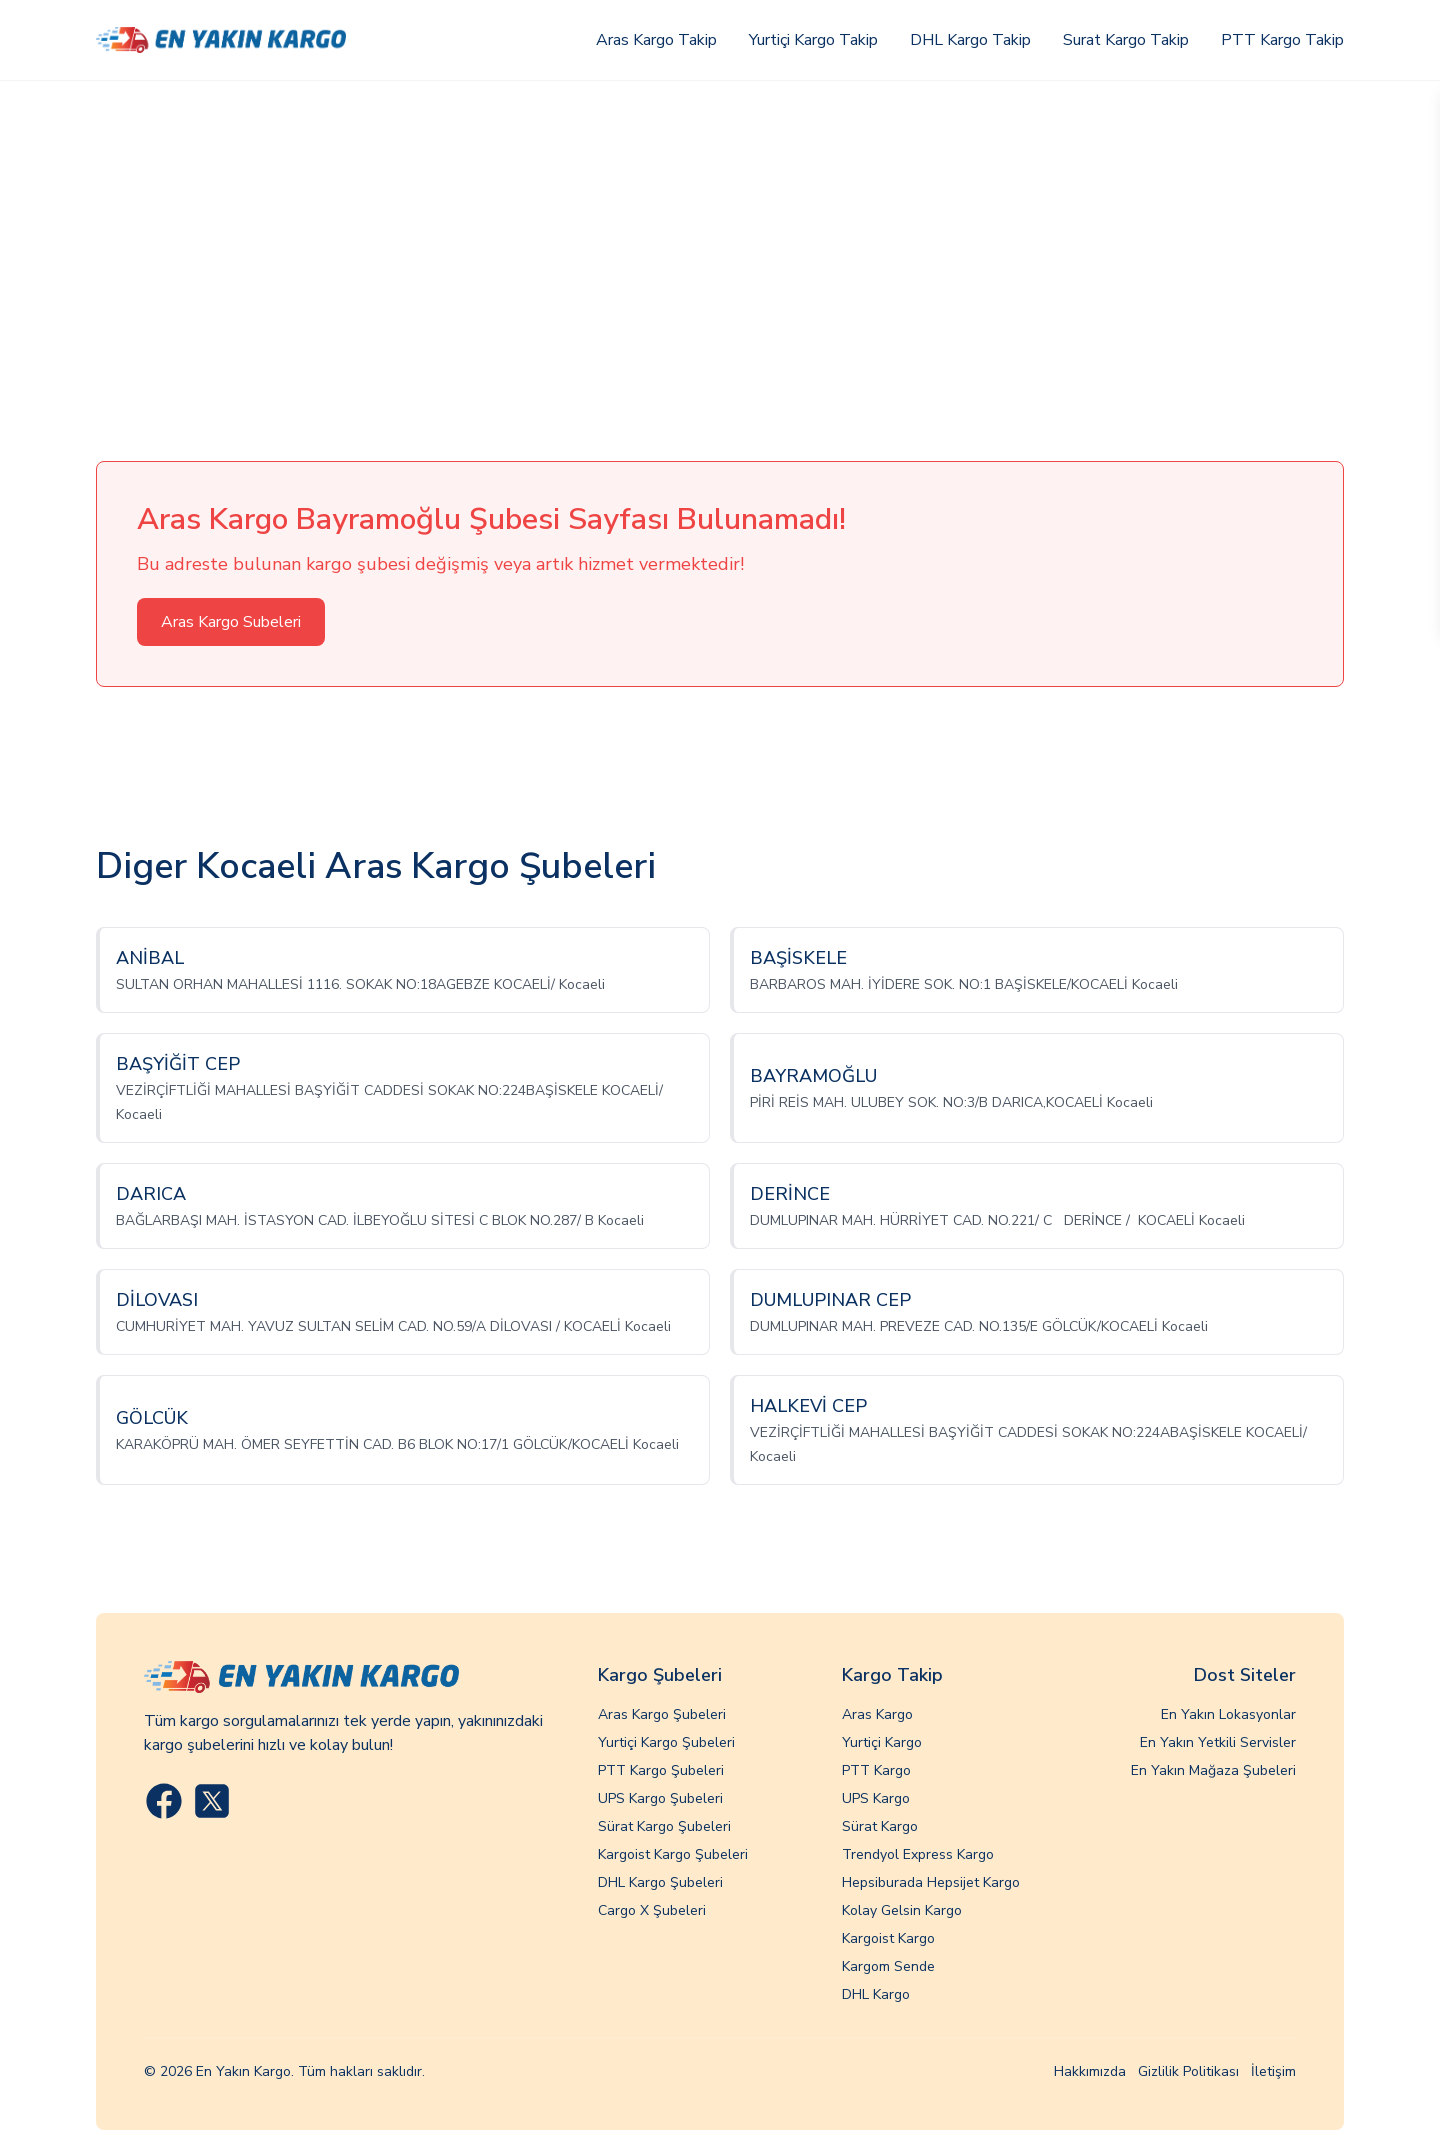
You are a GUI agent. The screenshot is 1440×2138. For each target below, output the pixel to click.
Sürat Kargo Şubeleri (664, 1826)
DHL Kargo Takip (970, 40)
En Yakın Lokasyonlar (1228, 1714)
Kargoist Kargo (888, 1938)
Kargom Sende (888, 1966)
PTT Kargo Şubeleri (661, 1770)
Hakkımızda (1090, 2071)
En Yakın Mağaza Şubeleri (1213, 1770)
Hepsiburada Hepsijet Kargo (931, 1882)
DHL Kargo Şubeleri (660, 1882)
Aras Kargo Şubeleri (662, 1714)
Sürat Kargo (880, 1826)
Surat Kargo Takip (1126, 40)
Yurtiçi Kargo (882, 1742)
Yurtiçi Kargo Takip (813, 40)
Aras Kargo (877, 1714)
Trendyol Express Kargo (918, 1854)
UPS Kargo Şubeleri (660, 1798)
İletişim (1273, 2071)
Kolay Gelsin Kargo (902, 1910)
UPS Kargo (876, 1798)
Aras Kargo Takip (656, 40)
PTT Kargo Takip (1282, 40)
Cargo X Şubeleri (652, 1910)
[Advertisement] (720, 231)
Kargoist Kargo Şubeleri (673, 1854)
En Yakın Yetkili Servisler (1218, 1742)
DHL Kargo (876, 1994)
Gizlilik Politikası (1188, 2071)
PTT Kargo (876, 1770)
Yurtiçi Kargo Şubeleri (666, 1742)
